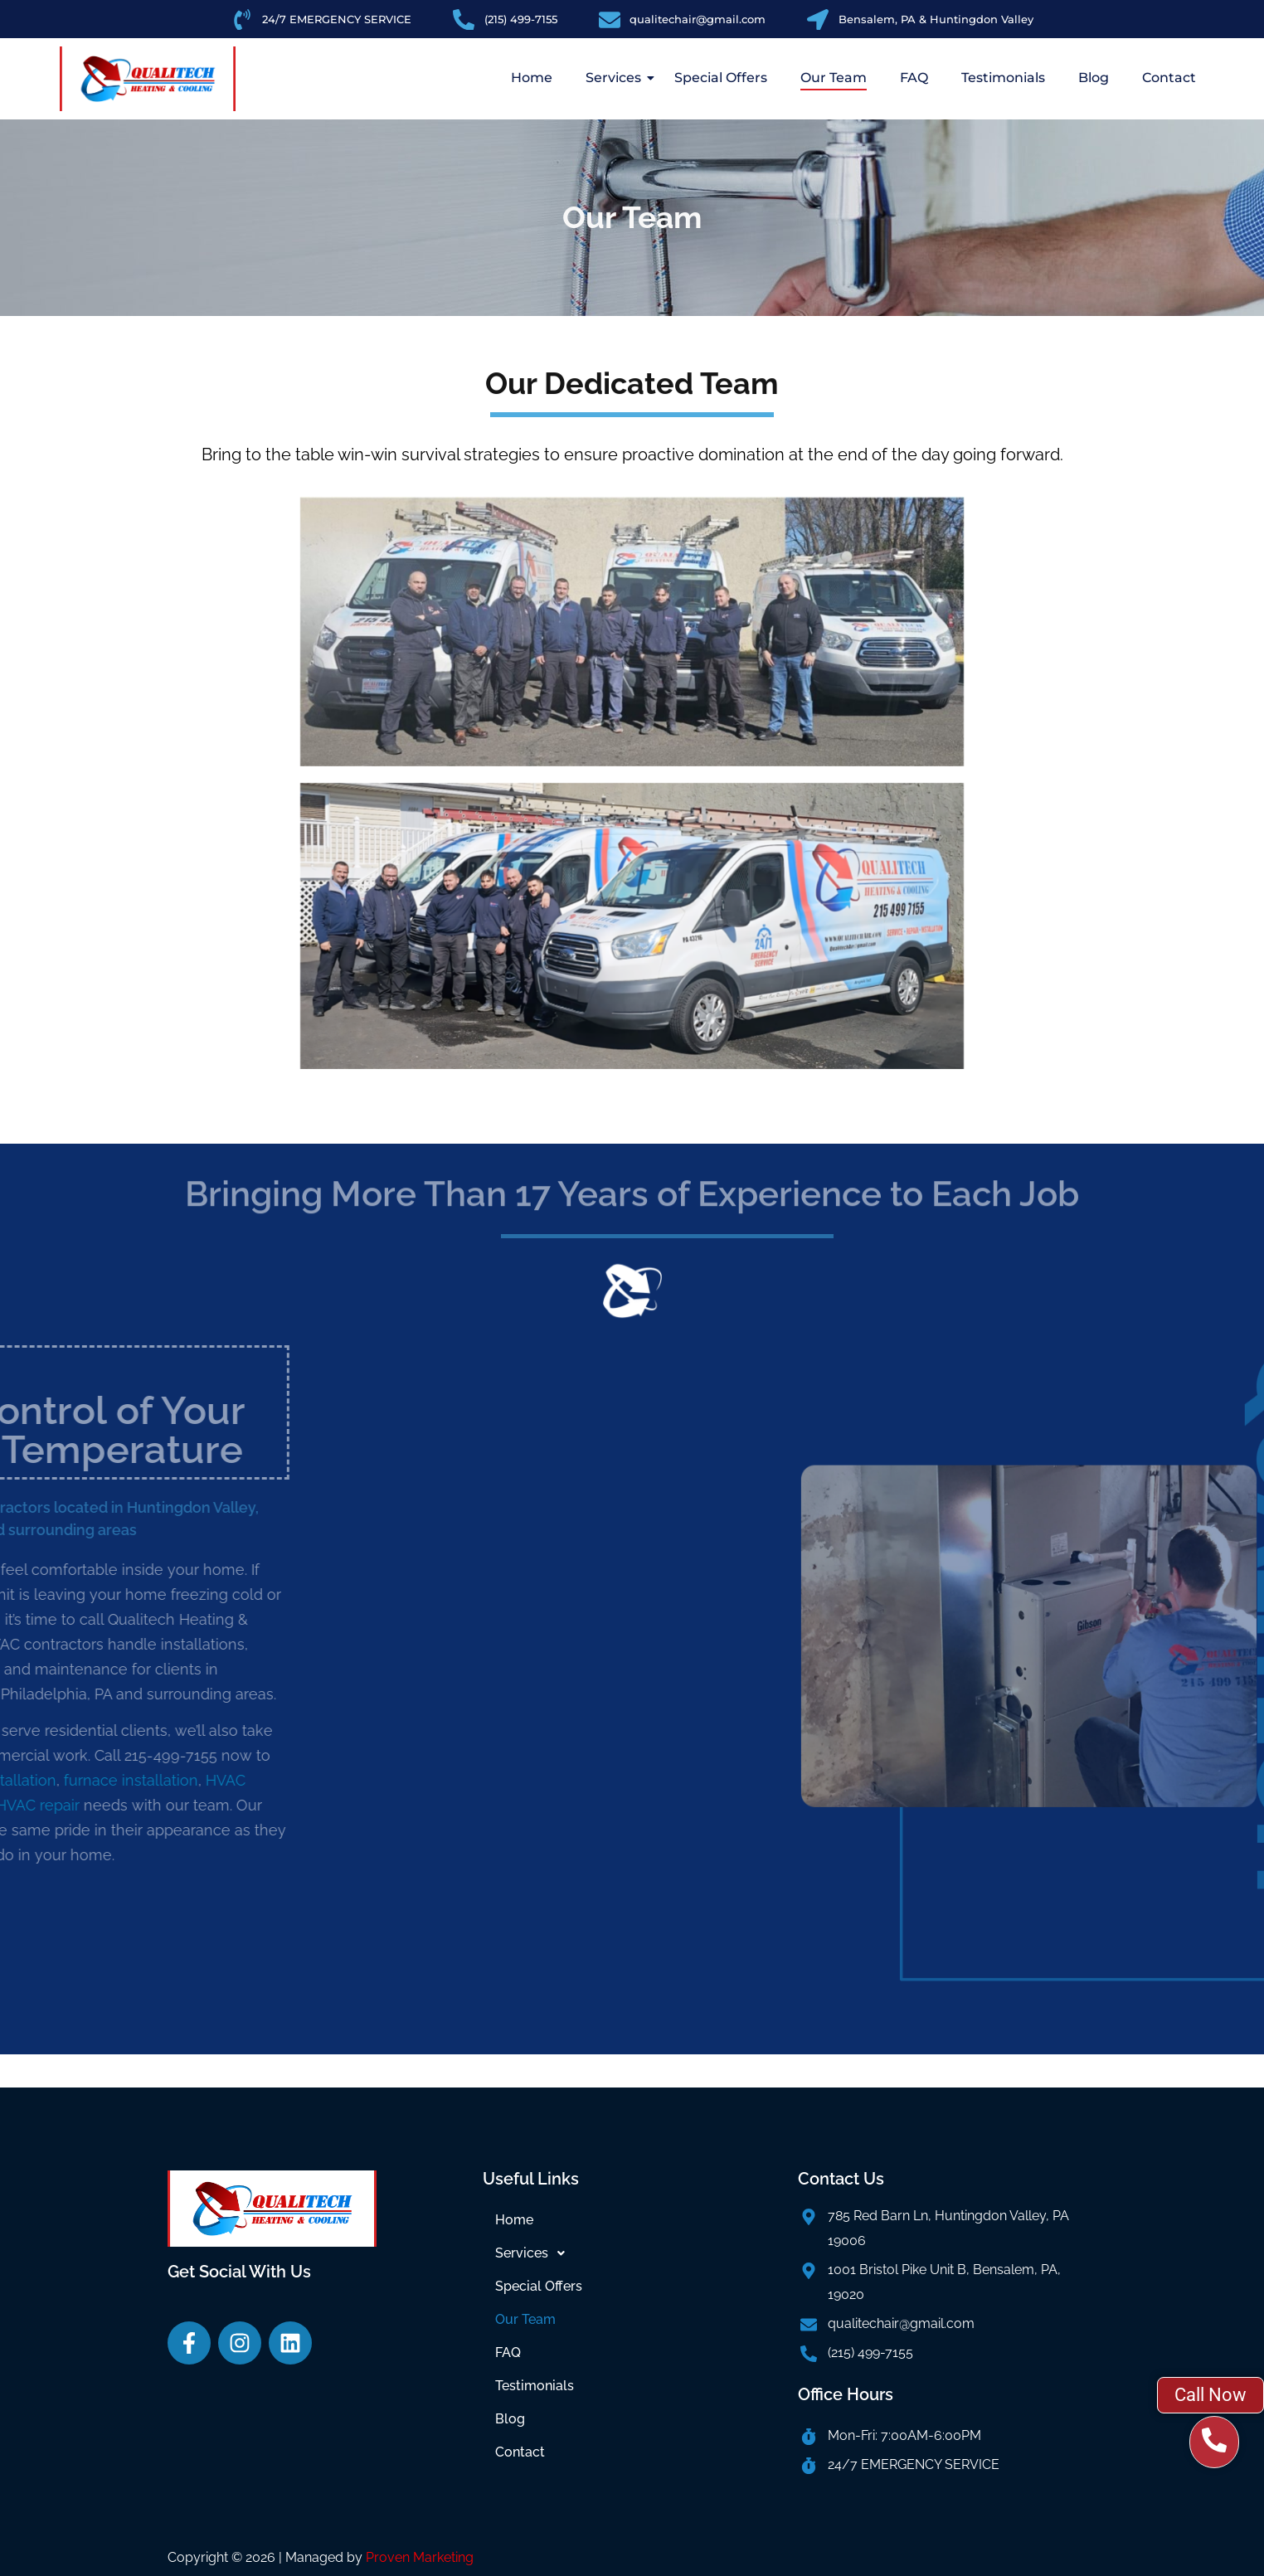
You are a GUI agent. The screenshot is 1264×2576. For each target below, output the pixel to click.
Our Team (833, 77)
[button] (632, 2253)
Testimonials (1003, 77)
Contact (1169, 77)
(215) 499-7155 (870, 2352)
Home (531, 77)
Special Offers (720, 77)
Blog (1093, 77)
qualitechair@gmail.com (901, 2323)
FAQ (914, 77)
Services (617, 77)
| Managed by (376, 2557)
